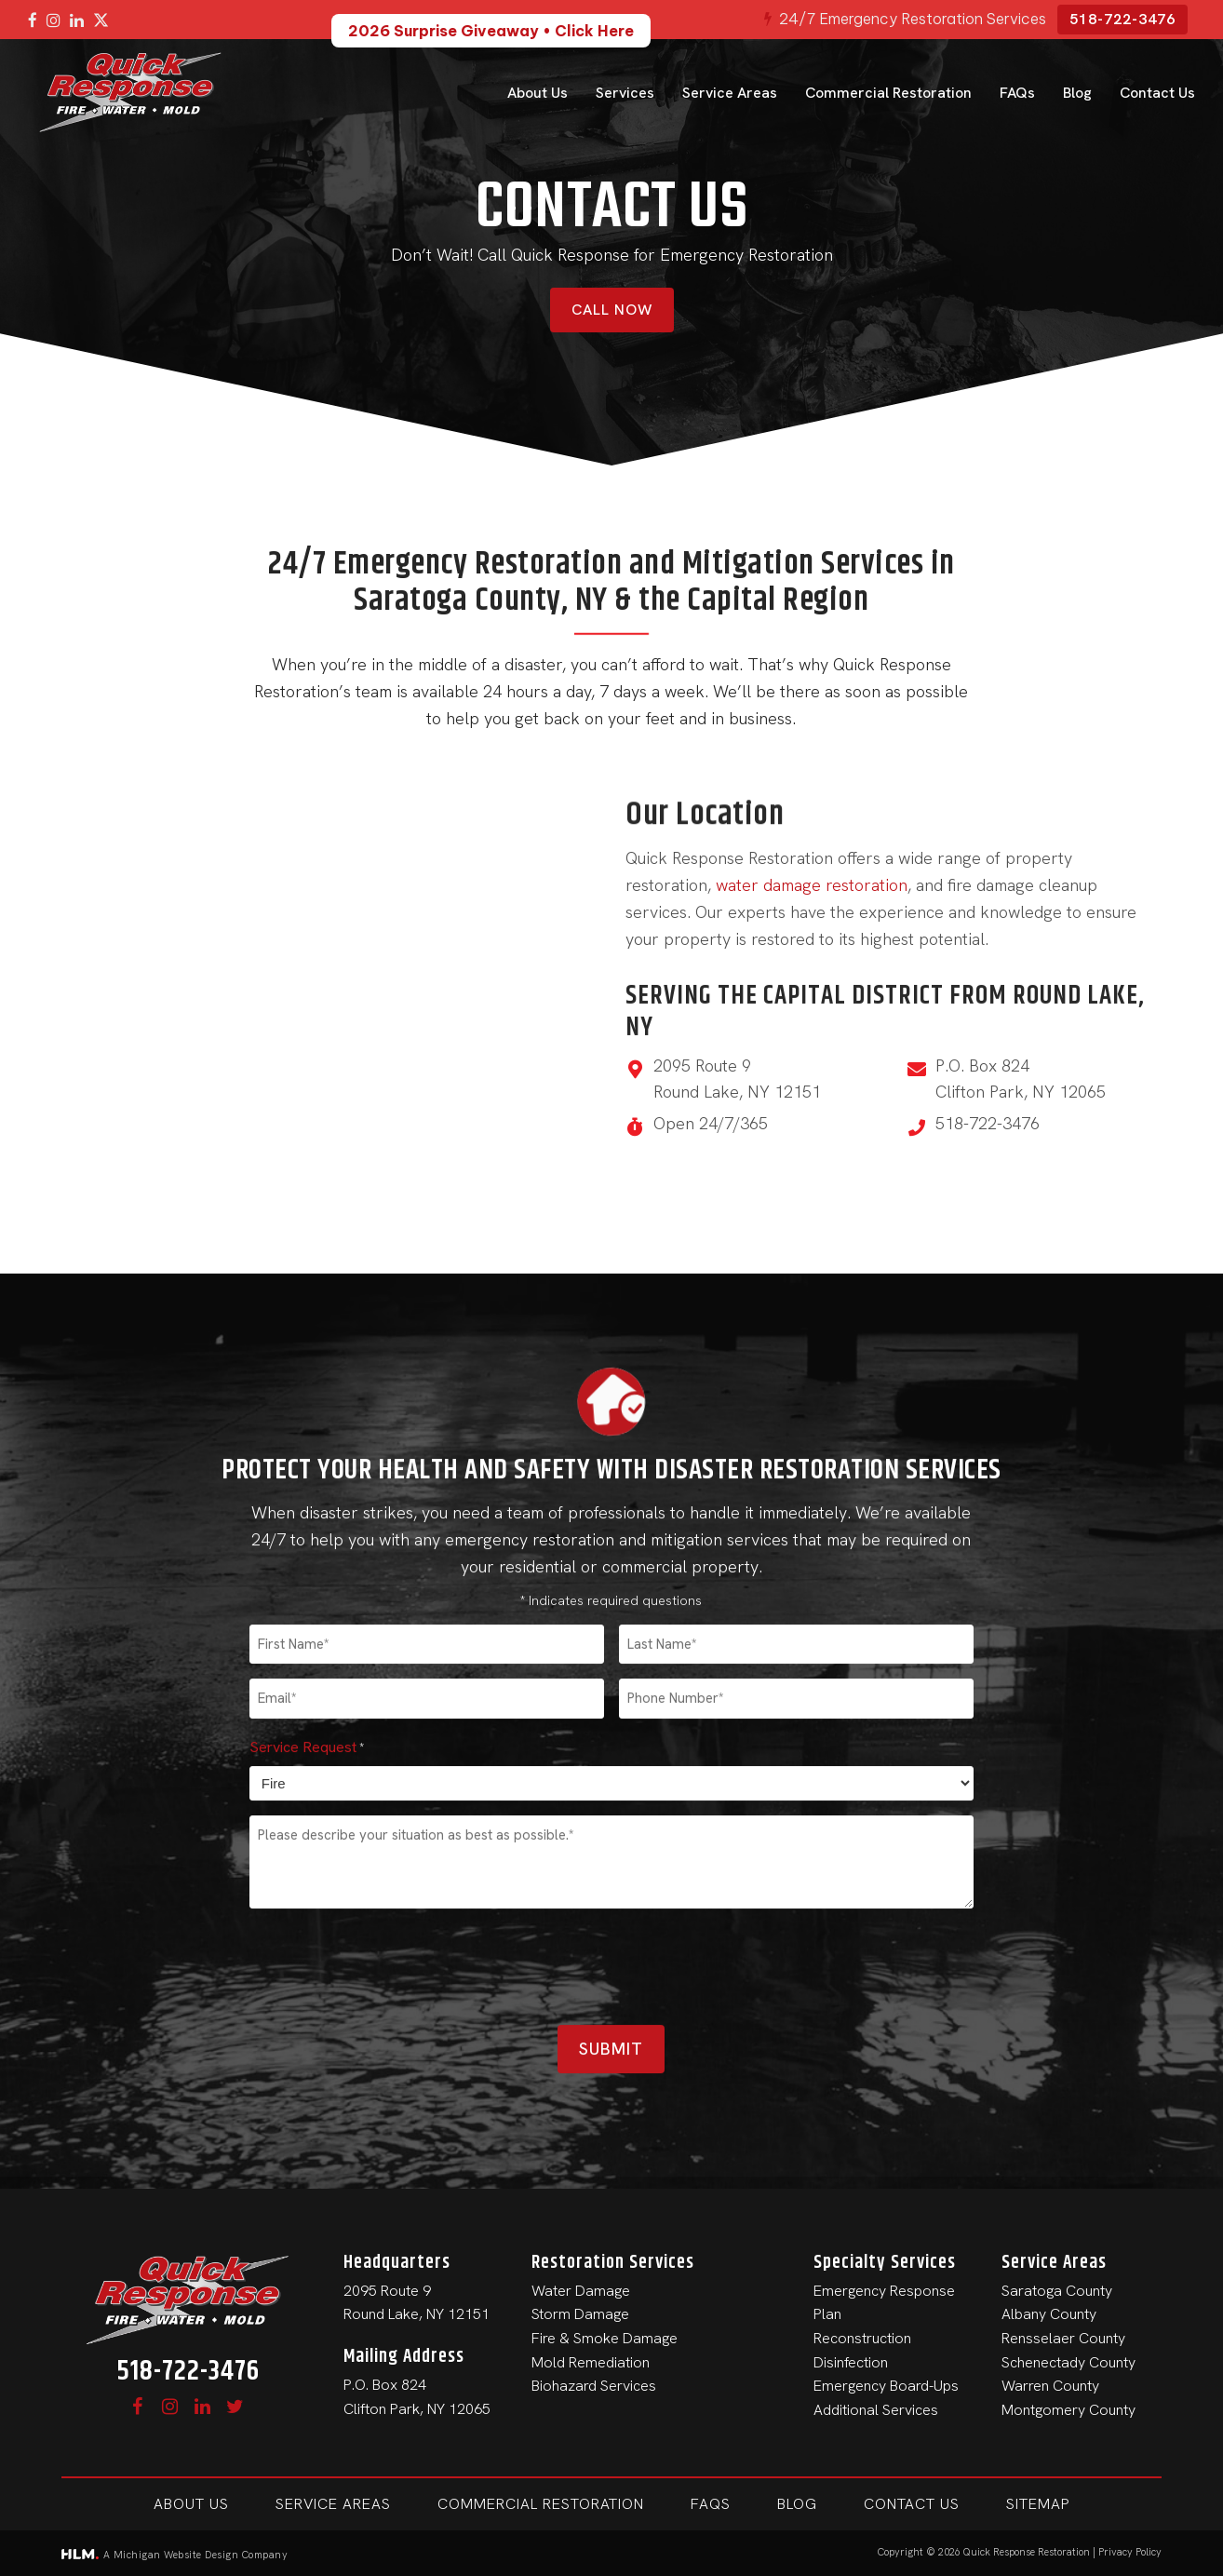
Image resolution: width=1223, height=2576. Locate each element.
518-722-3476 (1122, 19)
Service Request (306, 2448)
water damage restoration (811, 885)
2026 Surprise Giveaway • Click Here (491, 30)
